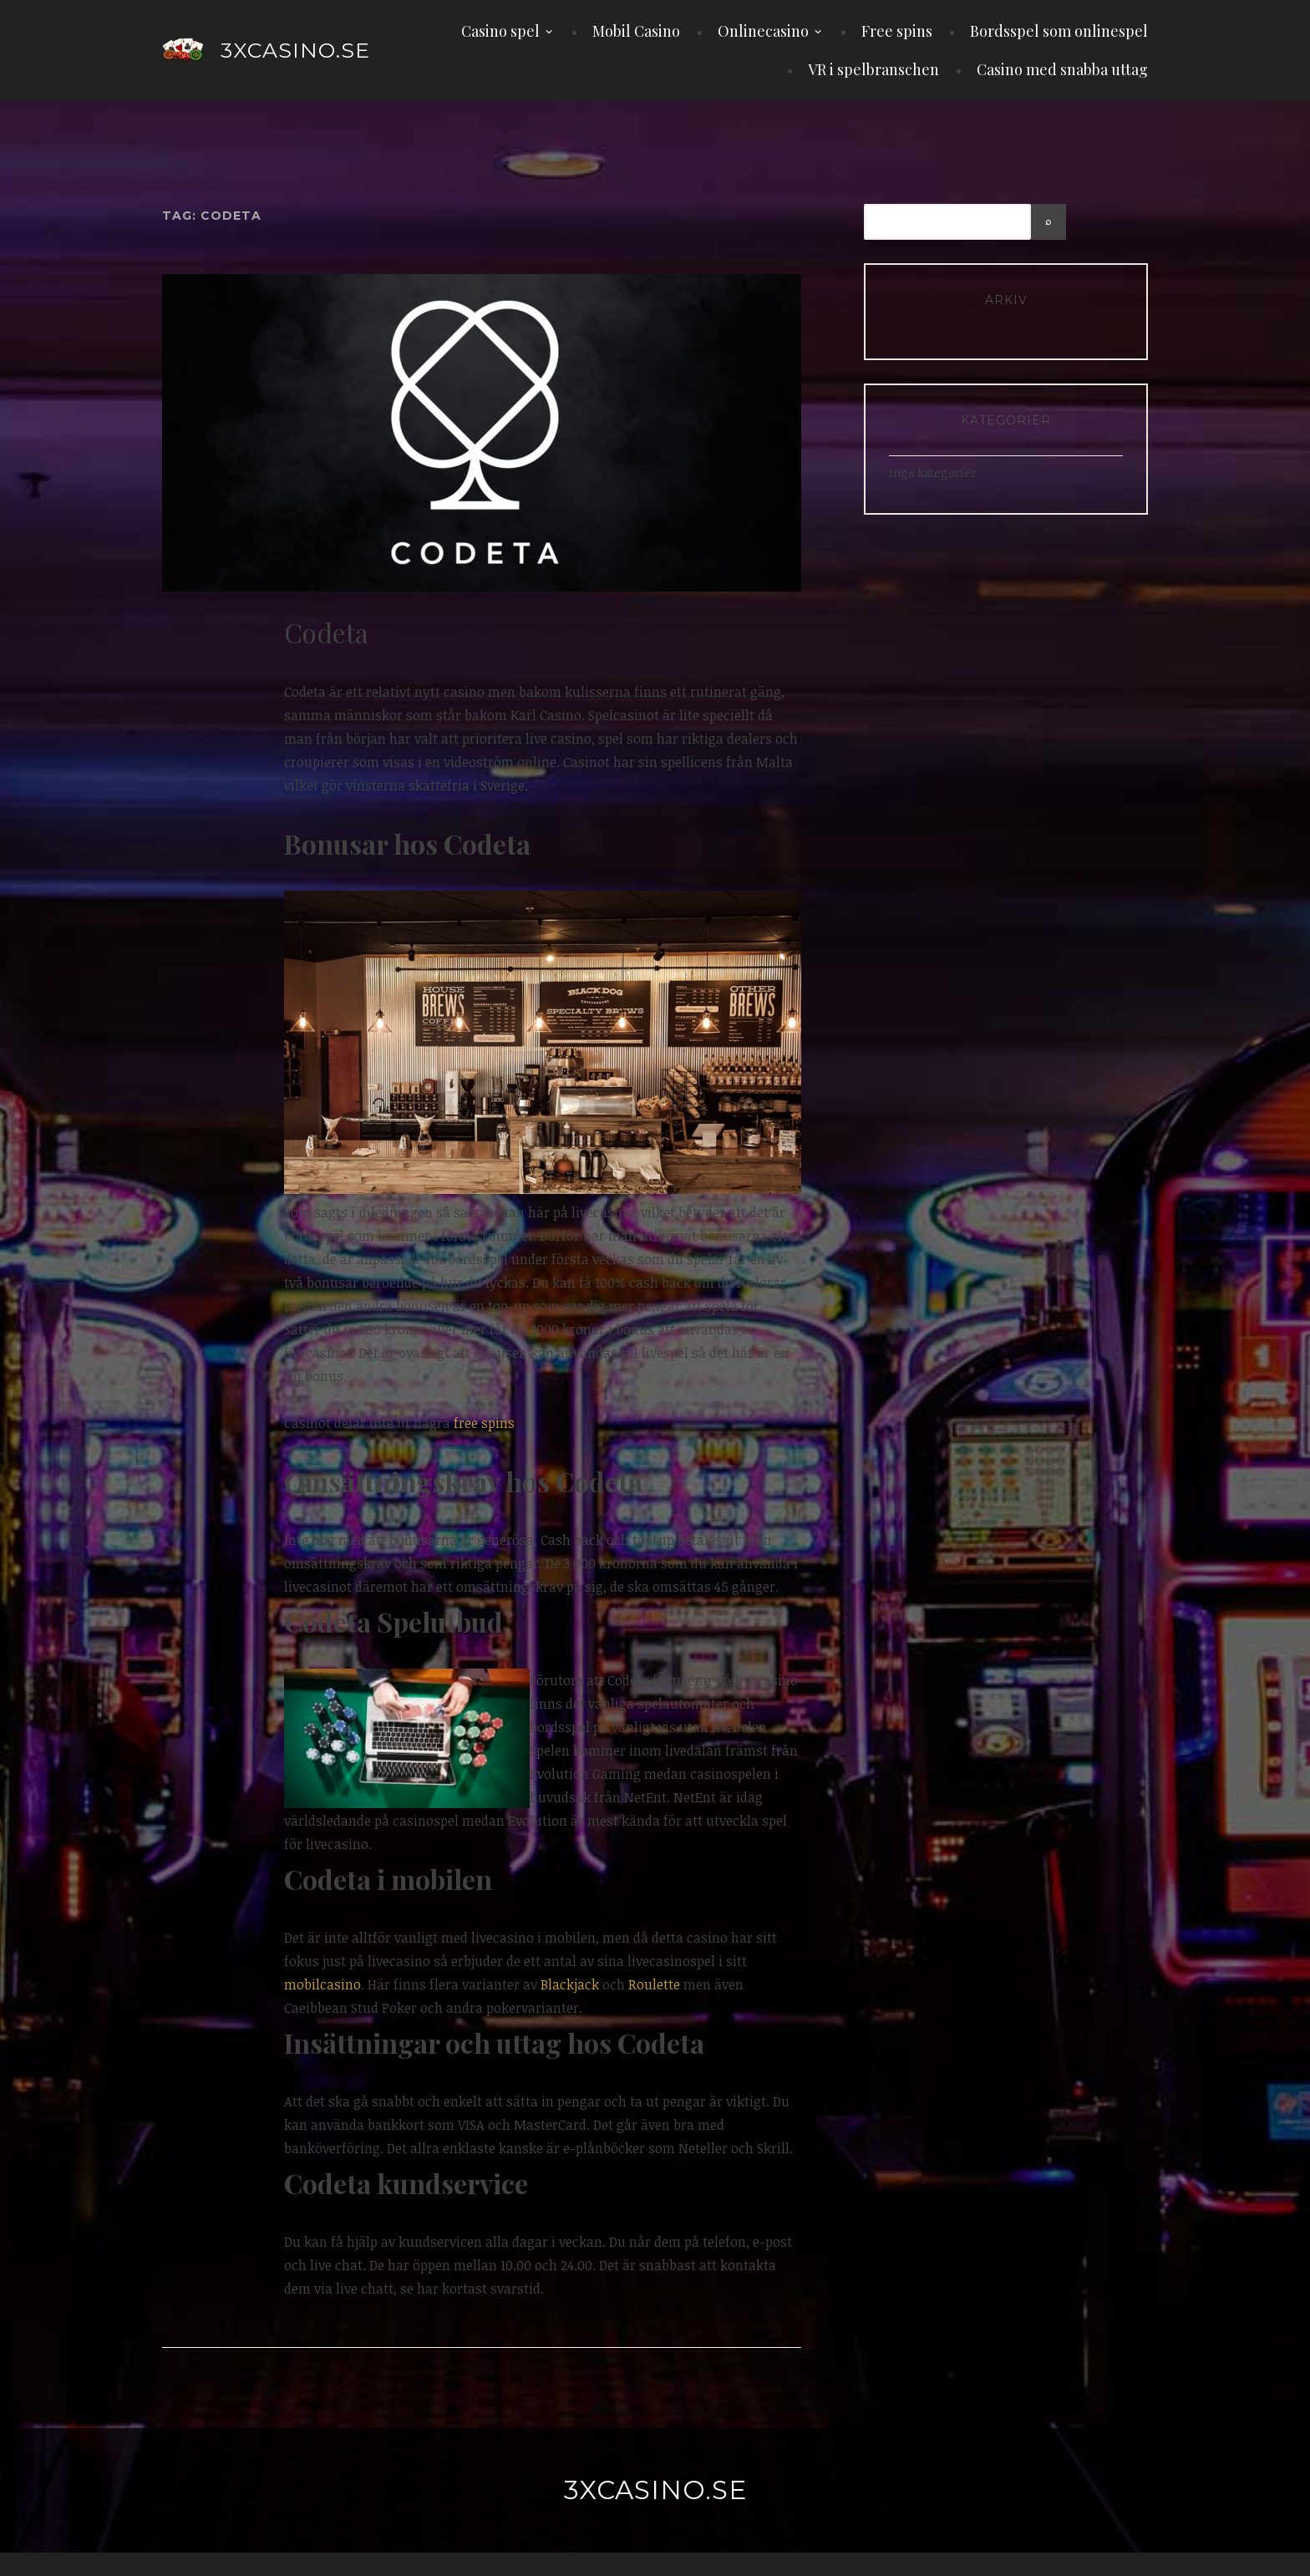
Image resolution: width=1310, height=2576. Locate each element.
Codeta (326, 632)
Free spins (896, 30)
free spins (484, 1423)
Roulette (654, 1984)
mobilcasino (322, 1984)
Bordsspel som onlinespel (1059, 30)
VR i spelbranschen (873, 69)
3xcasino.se (295, 50)
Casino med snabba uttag (1062, 69)
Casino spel (500, 30)
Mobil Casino (636, 30)
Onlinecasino (763, 30)
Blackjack (570, 1984)
